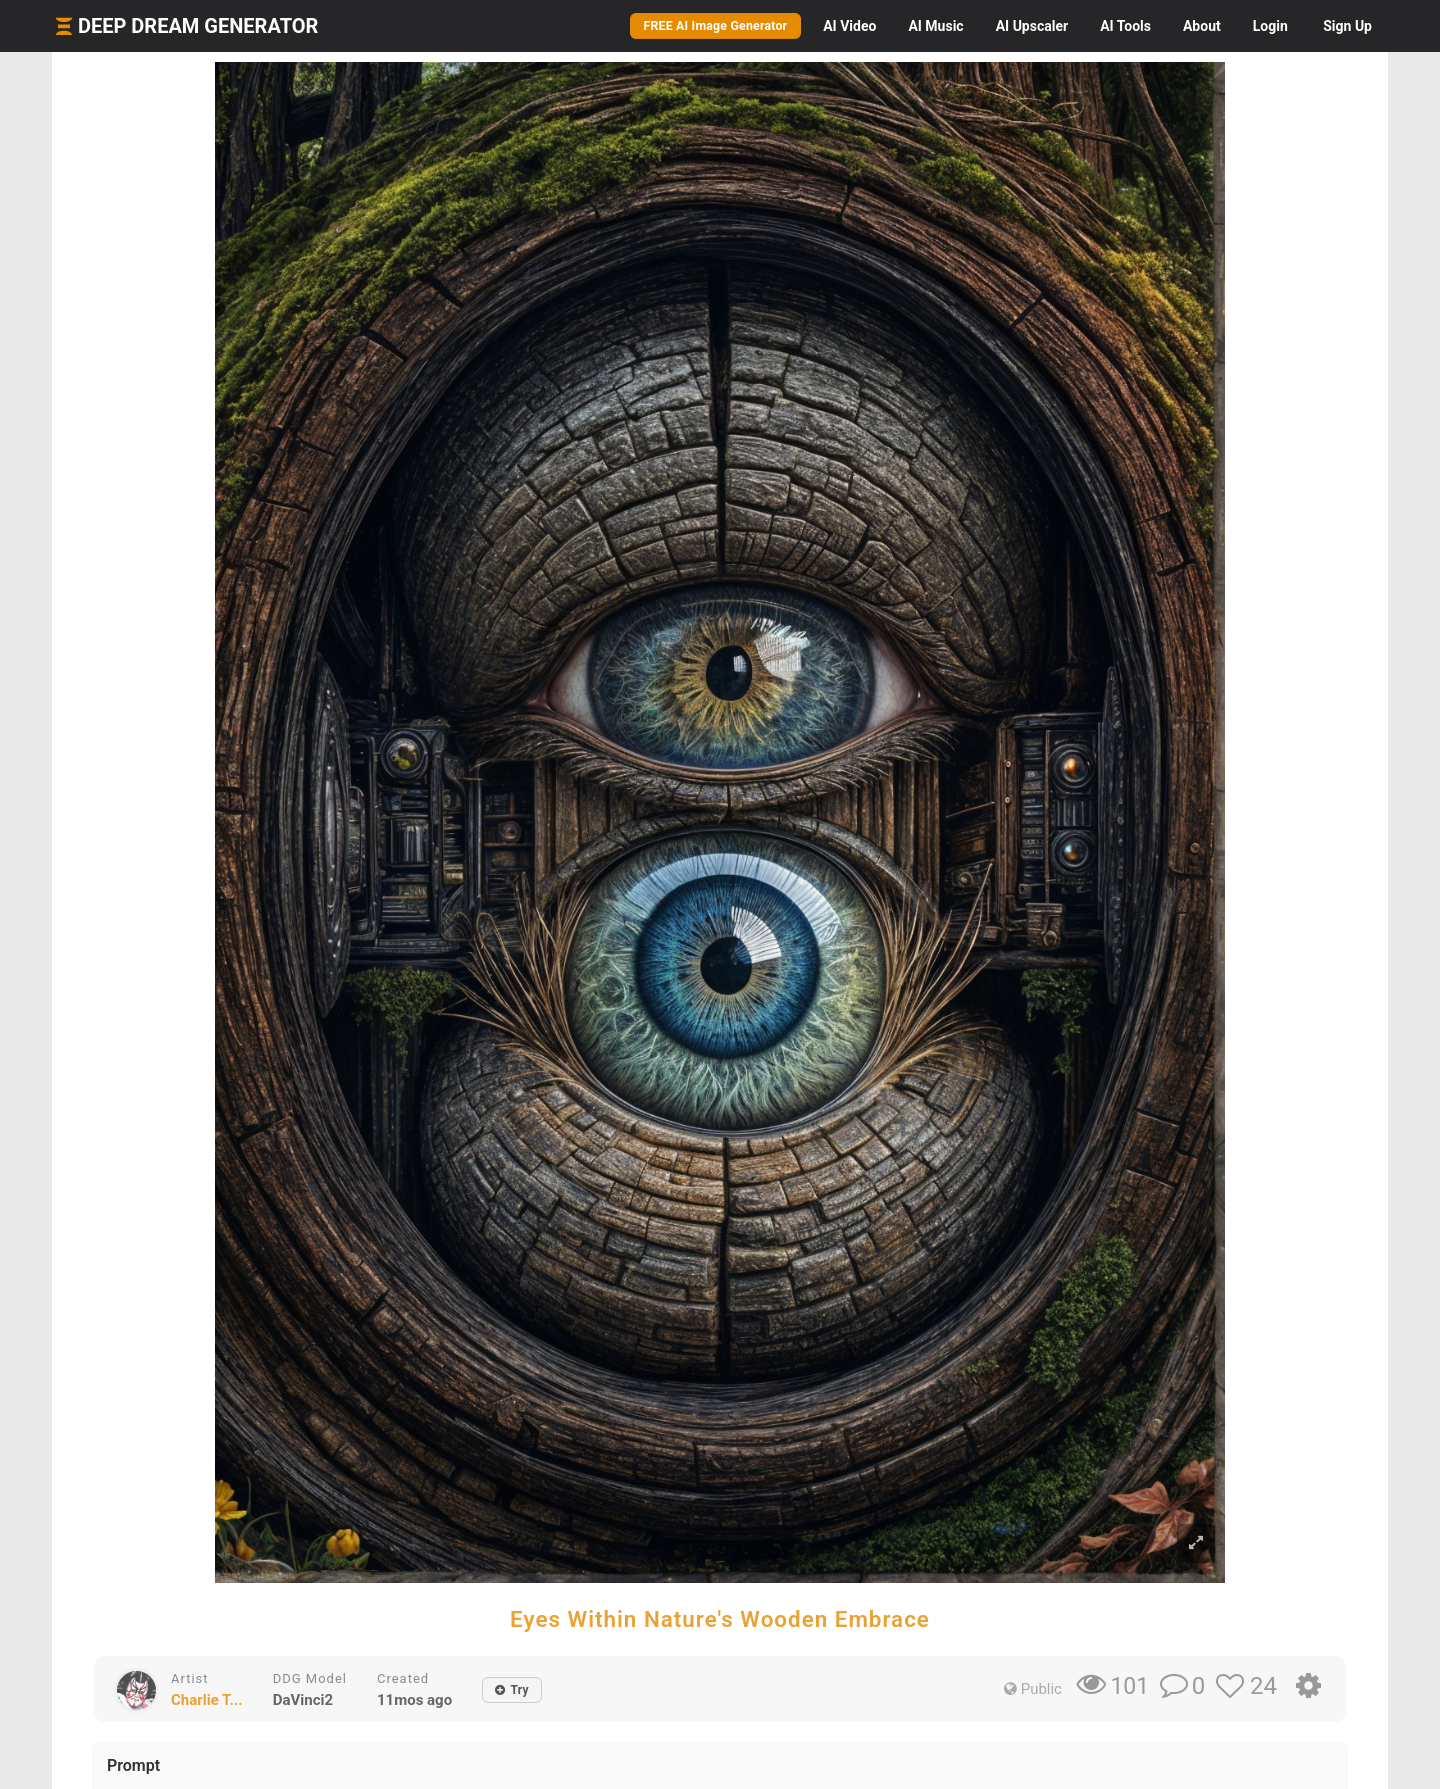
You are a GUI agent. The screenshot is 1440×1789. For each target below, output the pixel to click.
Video (849, 26)
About (1202, 26)
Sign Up (1347, 26)
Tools (1125, 26)
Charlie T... (207, 1700)
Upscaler (1032, 26)
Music (935, 26)
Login (1270, 26)
